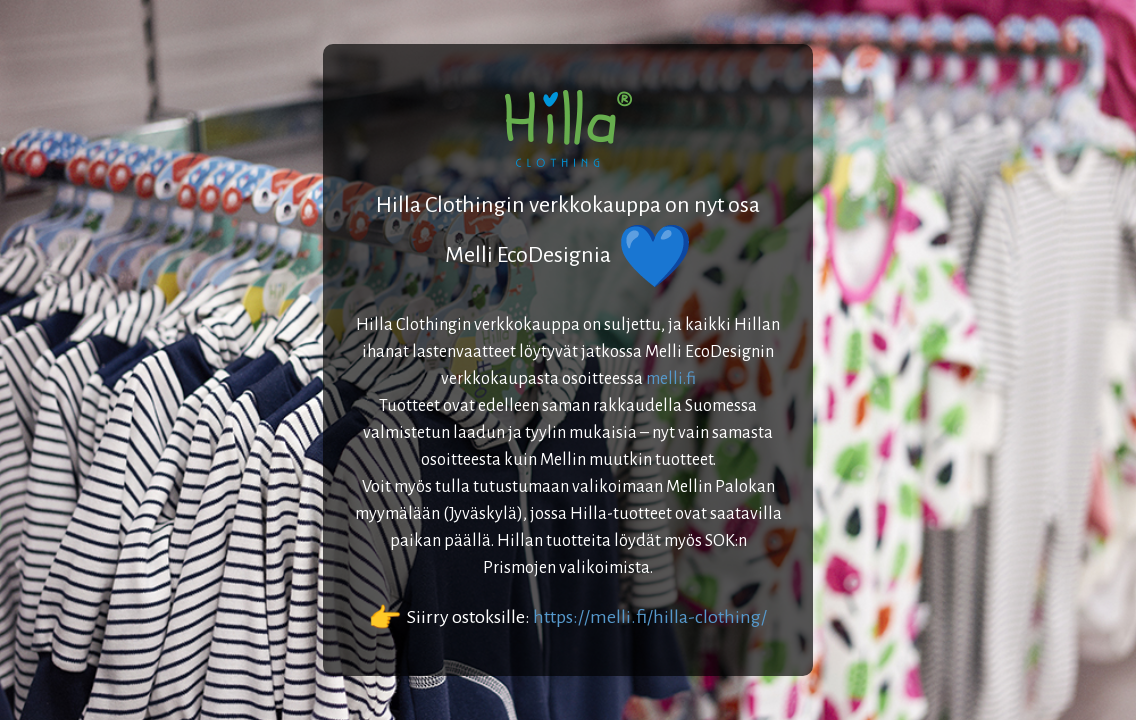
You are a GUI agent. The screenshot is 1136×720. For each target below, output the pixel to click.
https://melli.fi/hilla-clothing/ (650, 617)
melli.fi (671, 379)
